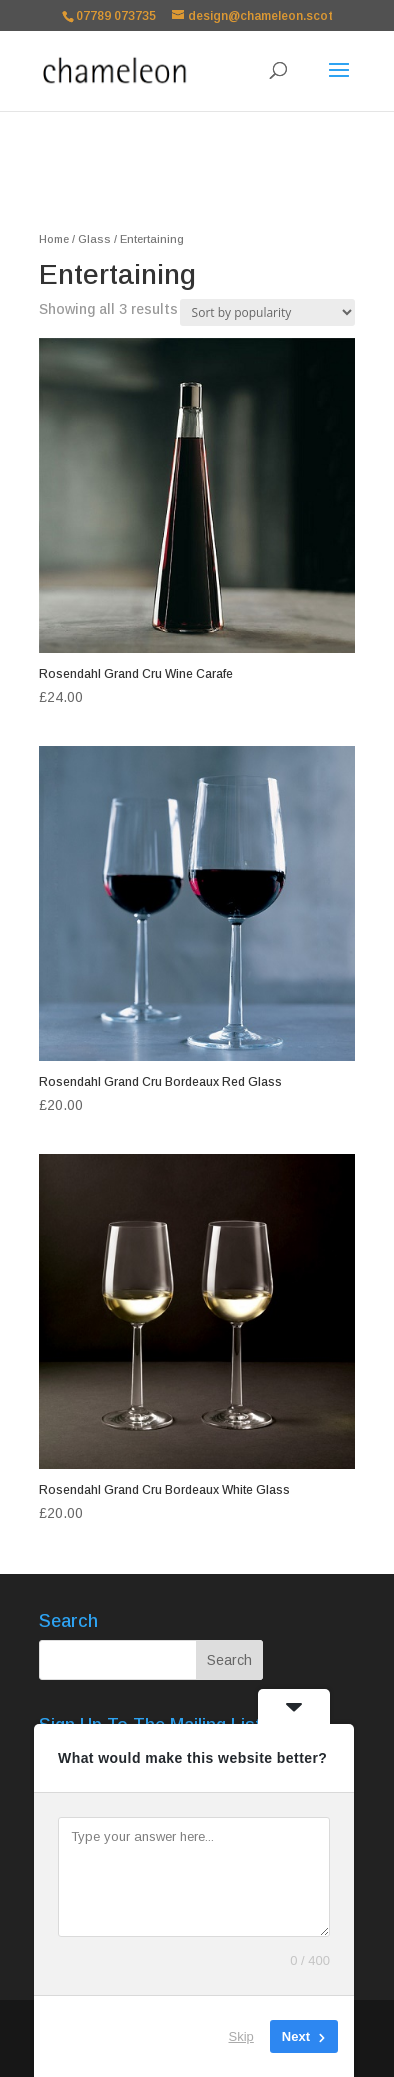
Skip (241, 2036)
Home (54, 239)
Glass (94, 239)
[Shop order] (267, 312)
